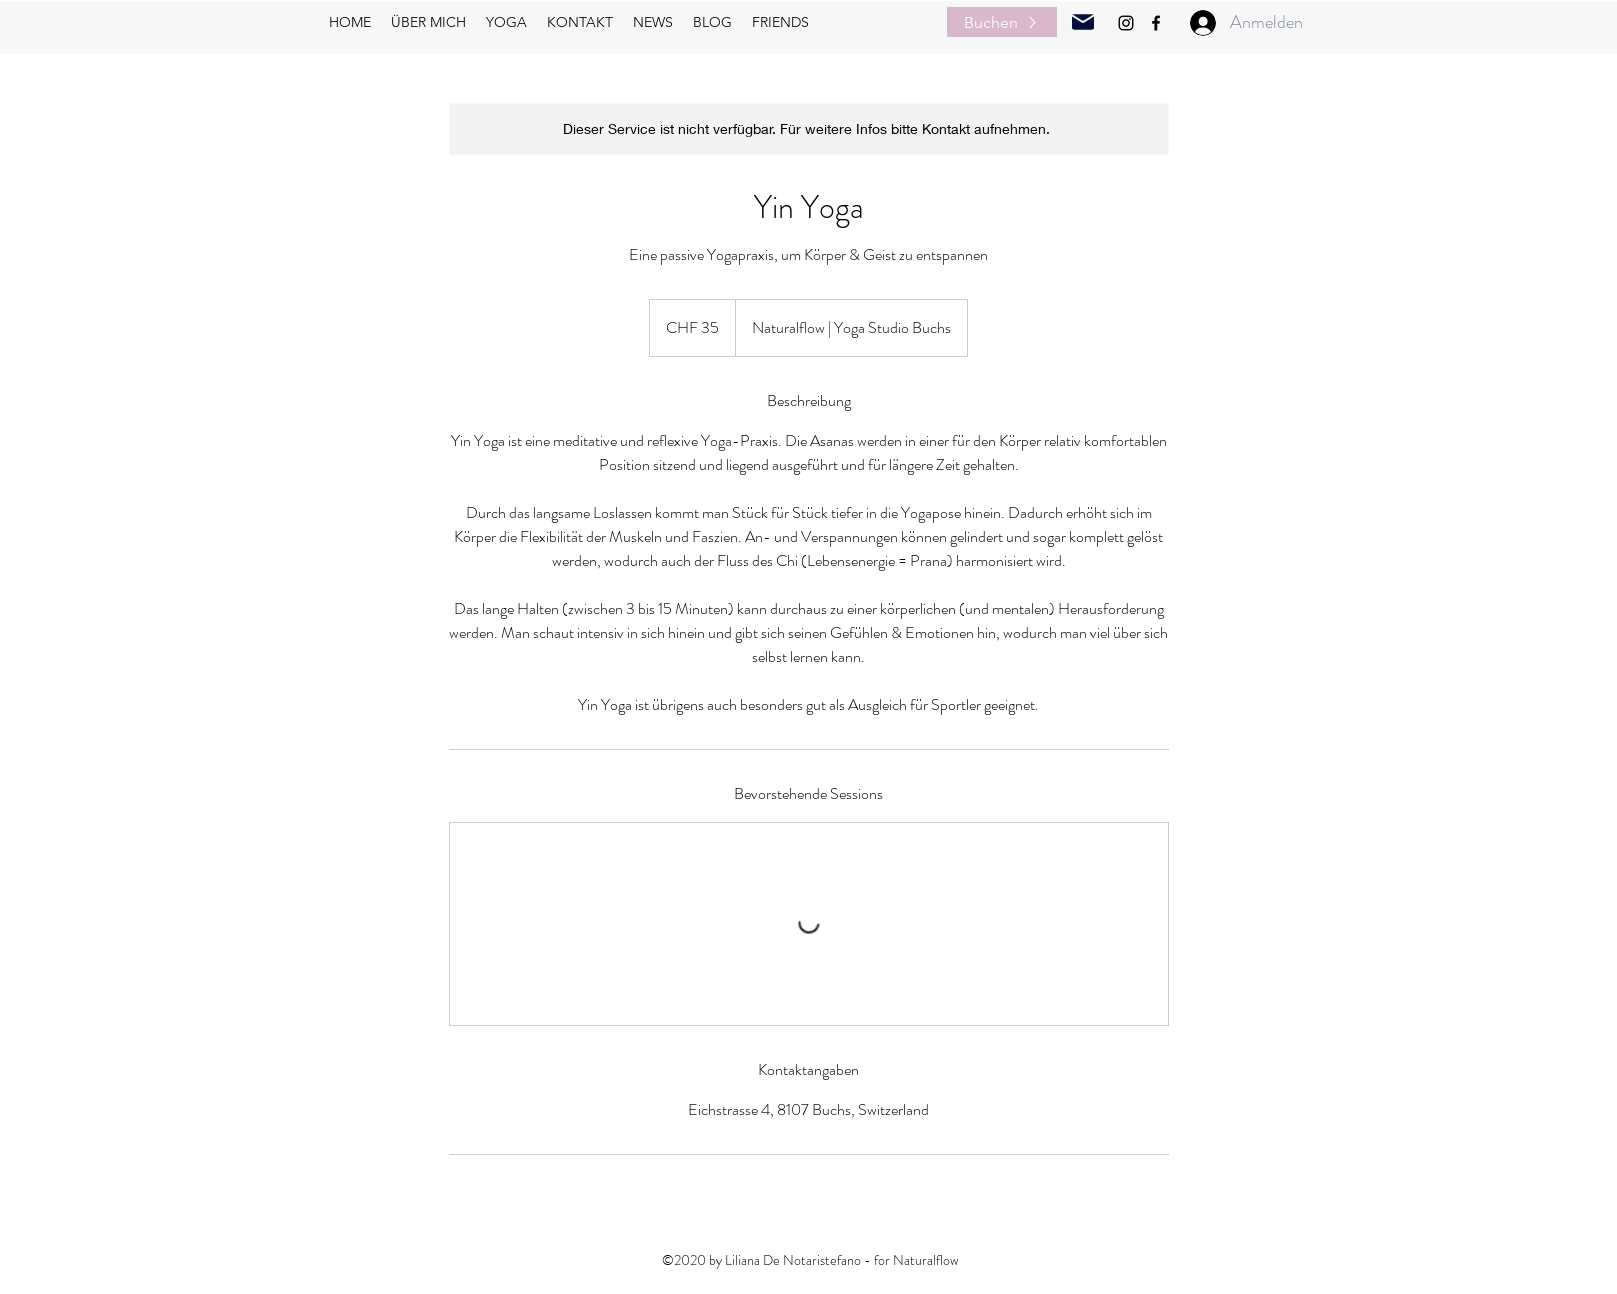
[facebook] (1156, 23)
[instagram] (1126, 23)
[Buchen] (1002, 22)
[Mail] (1083, 22)
